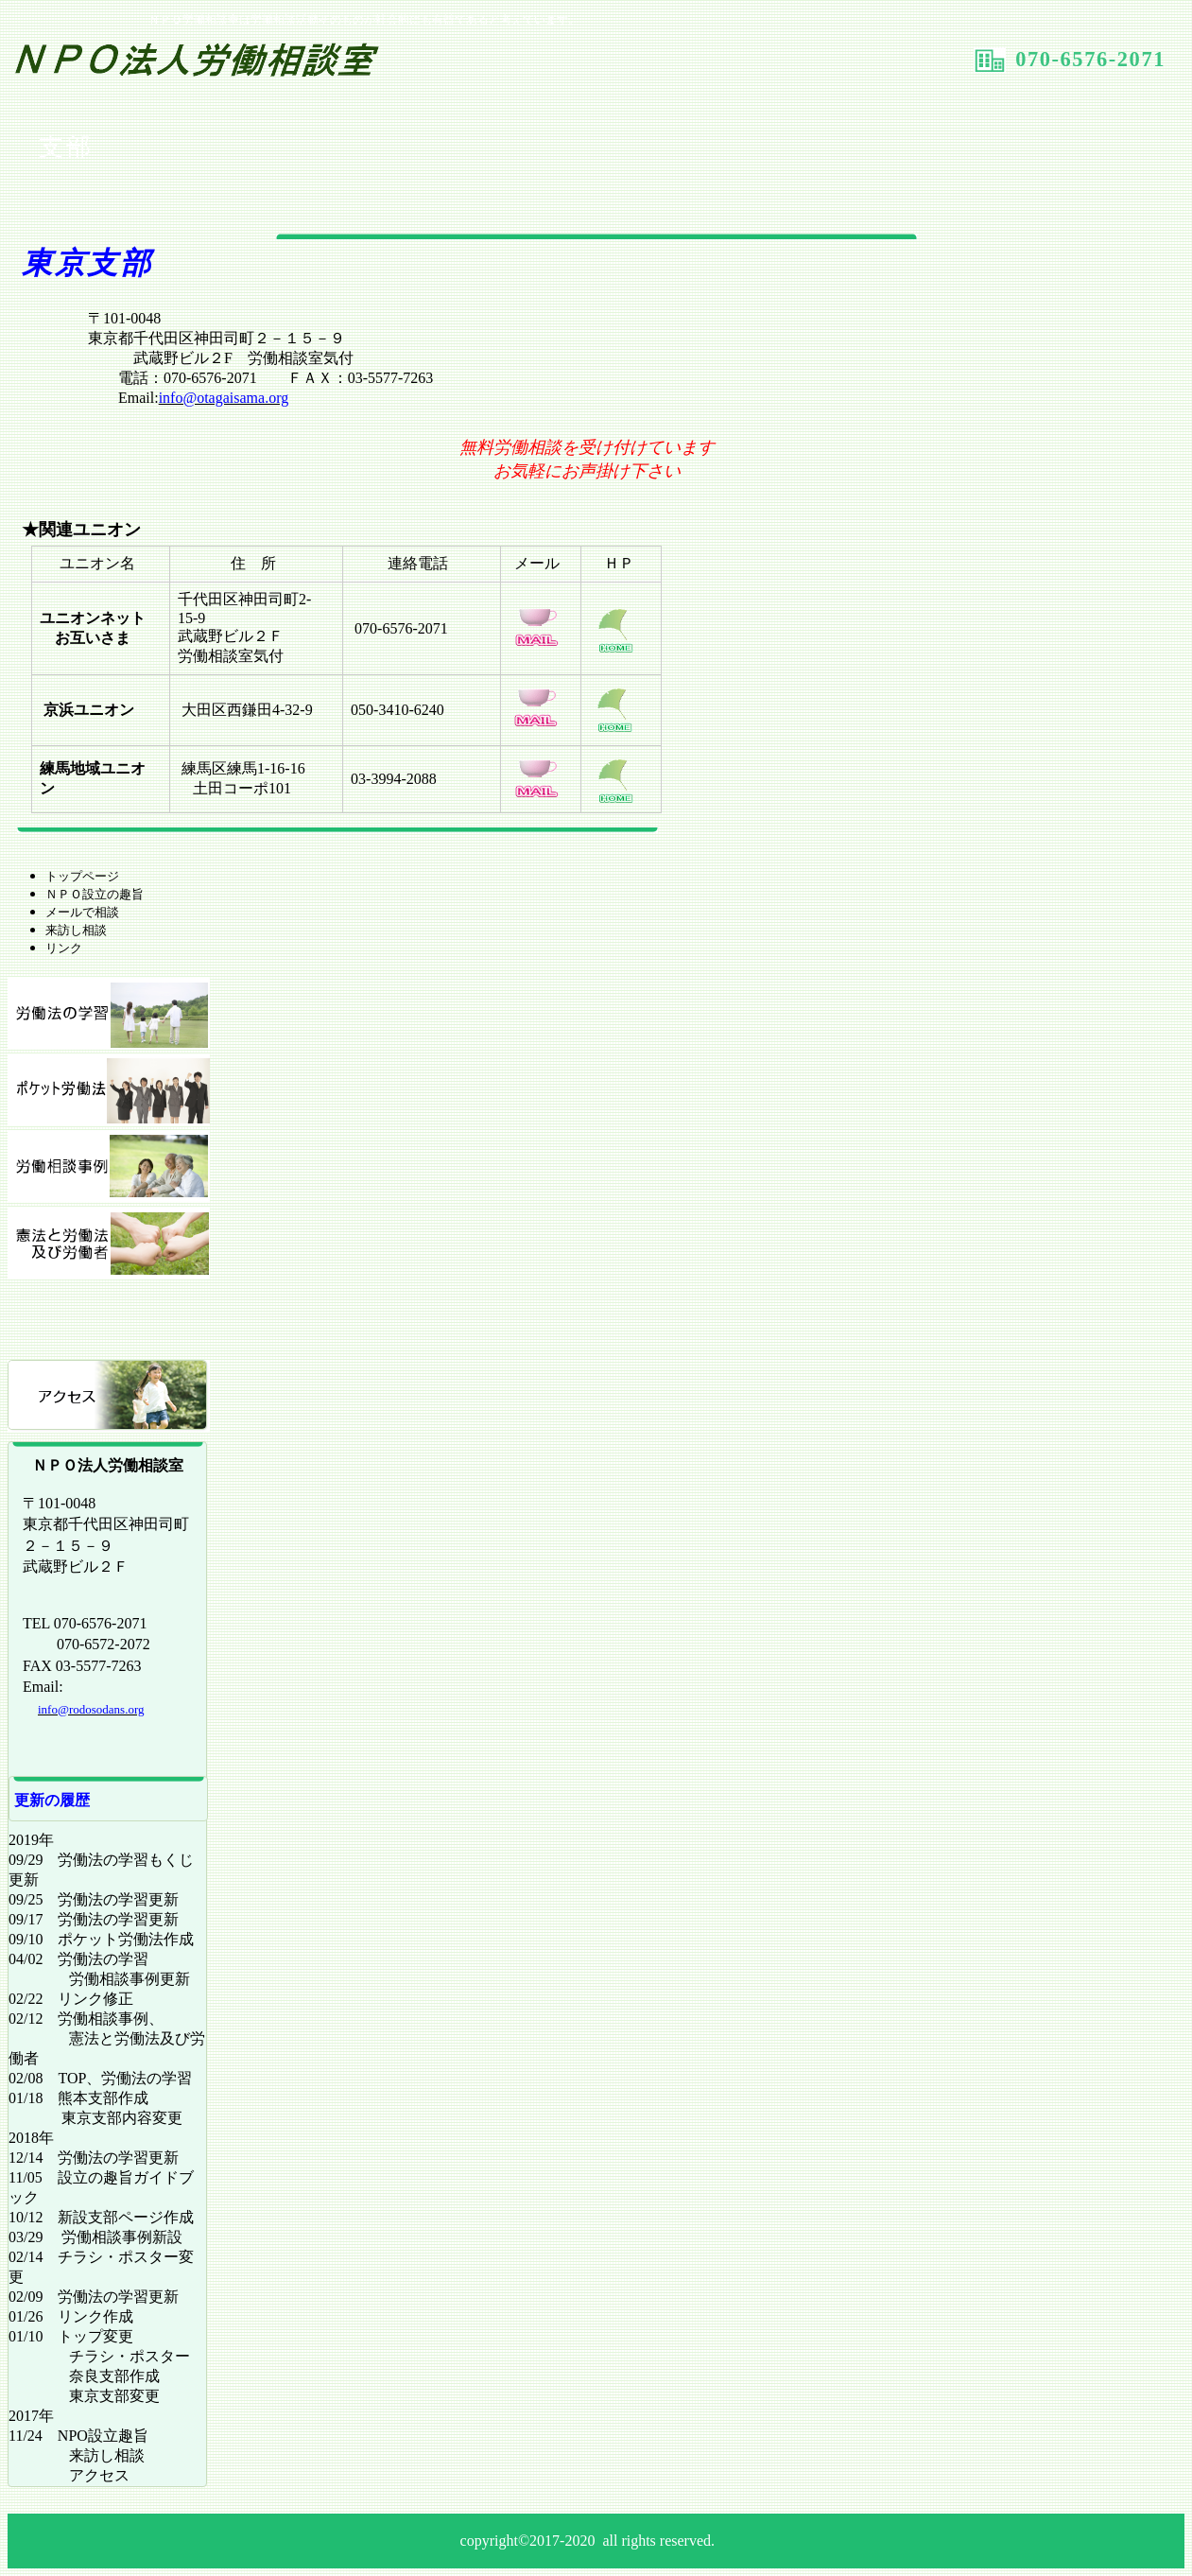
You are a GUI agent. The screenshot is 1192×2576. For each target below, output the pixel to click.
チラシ (109, 1319)
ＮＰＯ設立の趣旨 (94, 894)
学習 (109, 1013)
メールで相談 (82, 912)
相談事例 (109, 1166)
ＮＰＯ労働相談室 (232, 65)
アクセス (109, 1396)
